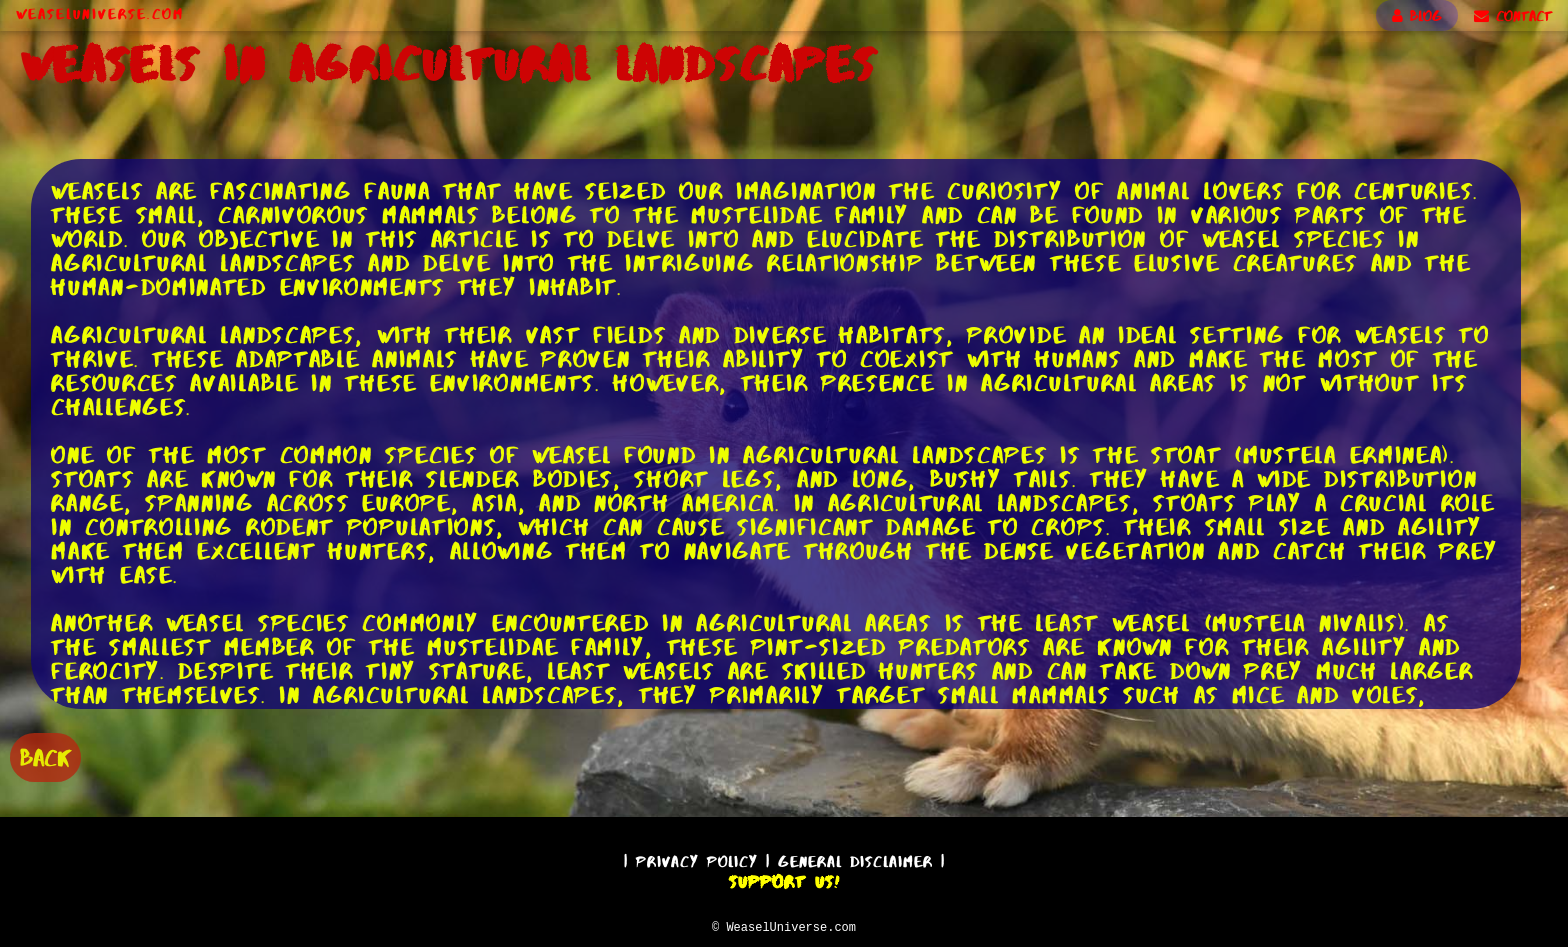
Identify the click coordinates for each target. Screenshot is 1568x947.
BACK (45, 755)
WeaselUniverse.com (100, 14)
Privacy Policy (697, 858)
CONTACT (1513, 16)
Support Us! (784, 879)
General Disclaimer (855, 858)
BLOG (1417, 16)
